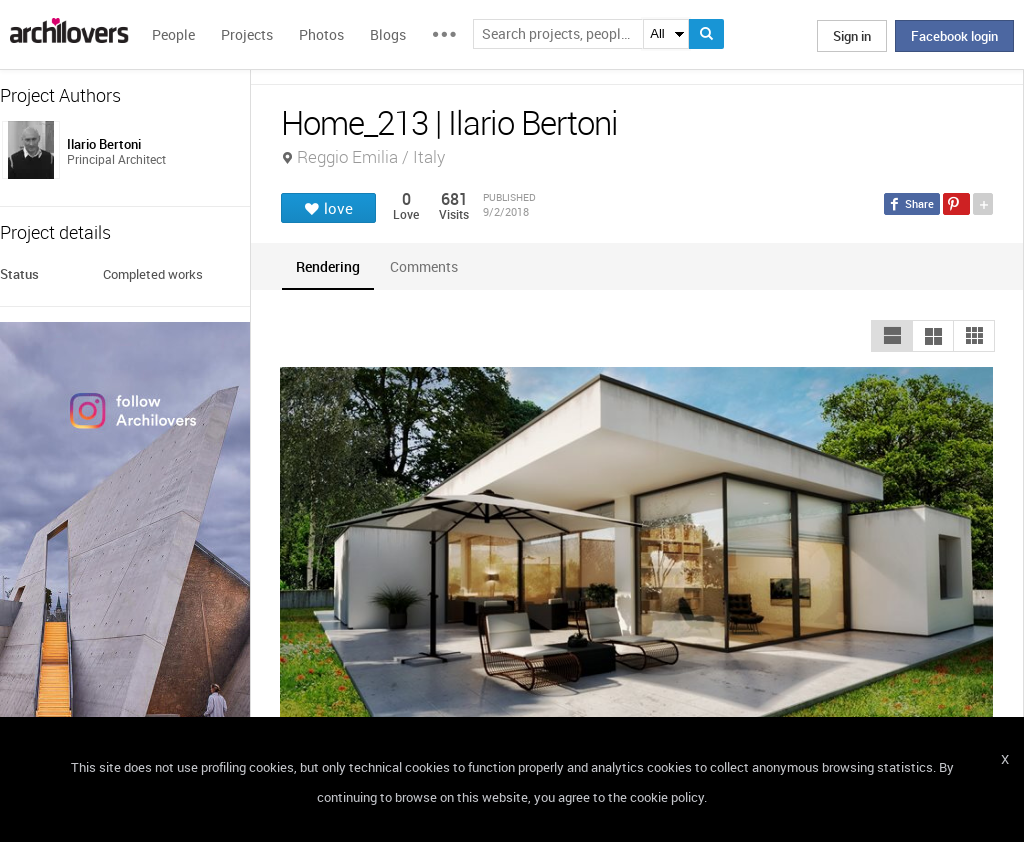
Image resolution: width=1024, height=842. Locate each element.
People (173, 34)
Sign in (852, 36)
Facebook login (954, 36)
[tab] (328, 266)
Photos (321, 34)
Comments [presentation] (429, 266)
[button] (892, 336)
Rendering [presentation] (328, 266)
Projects (247, 34)
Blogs (388, 34)
